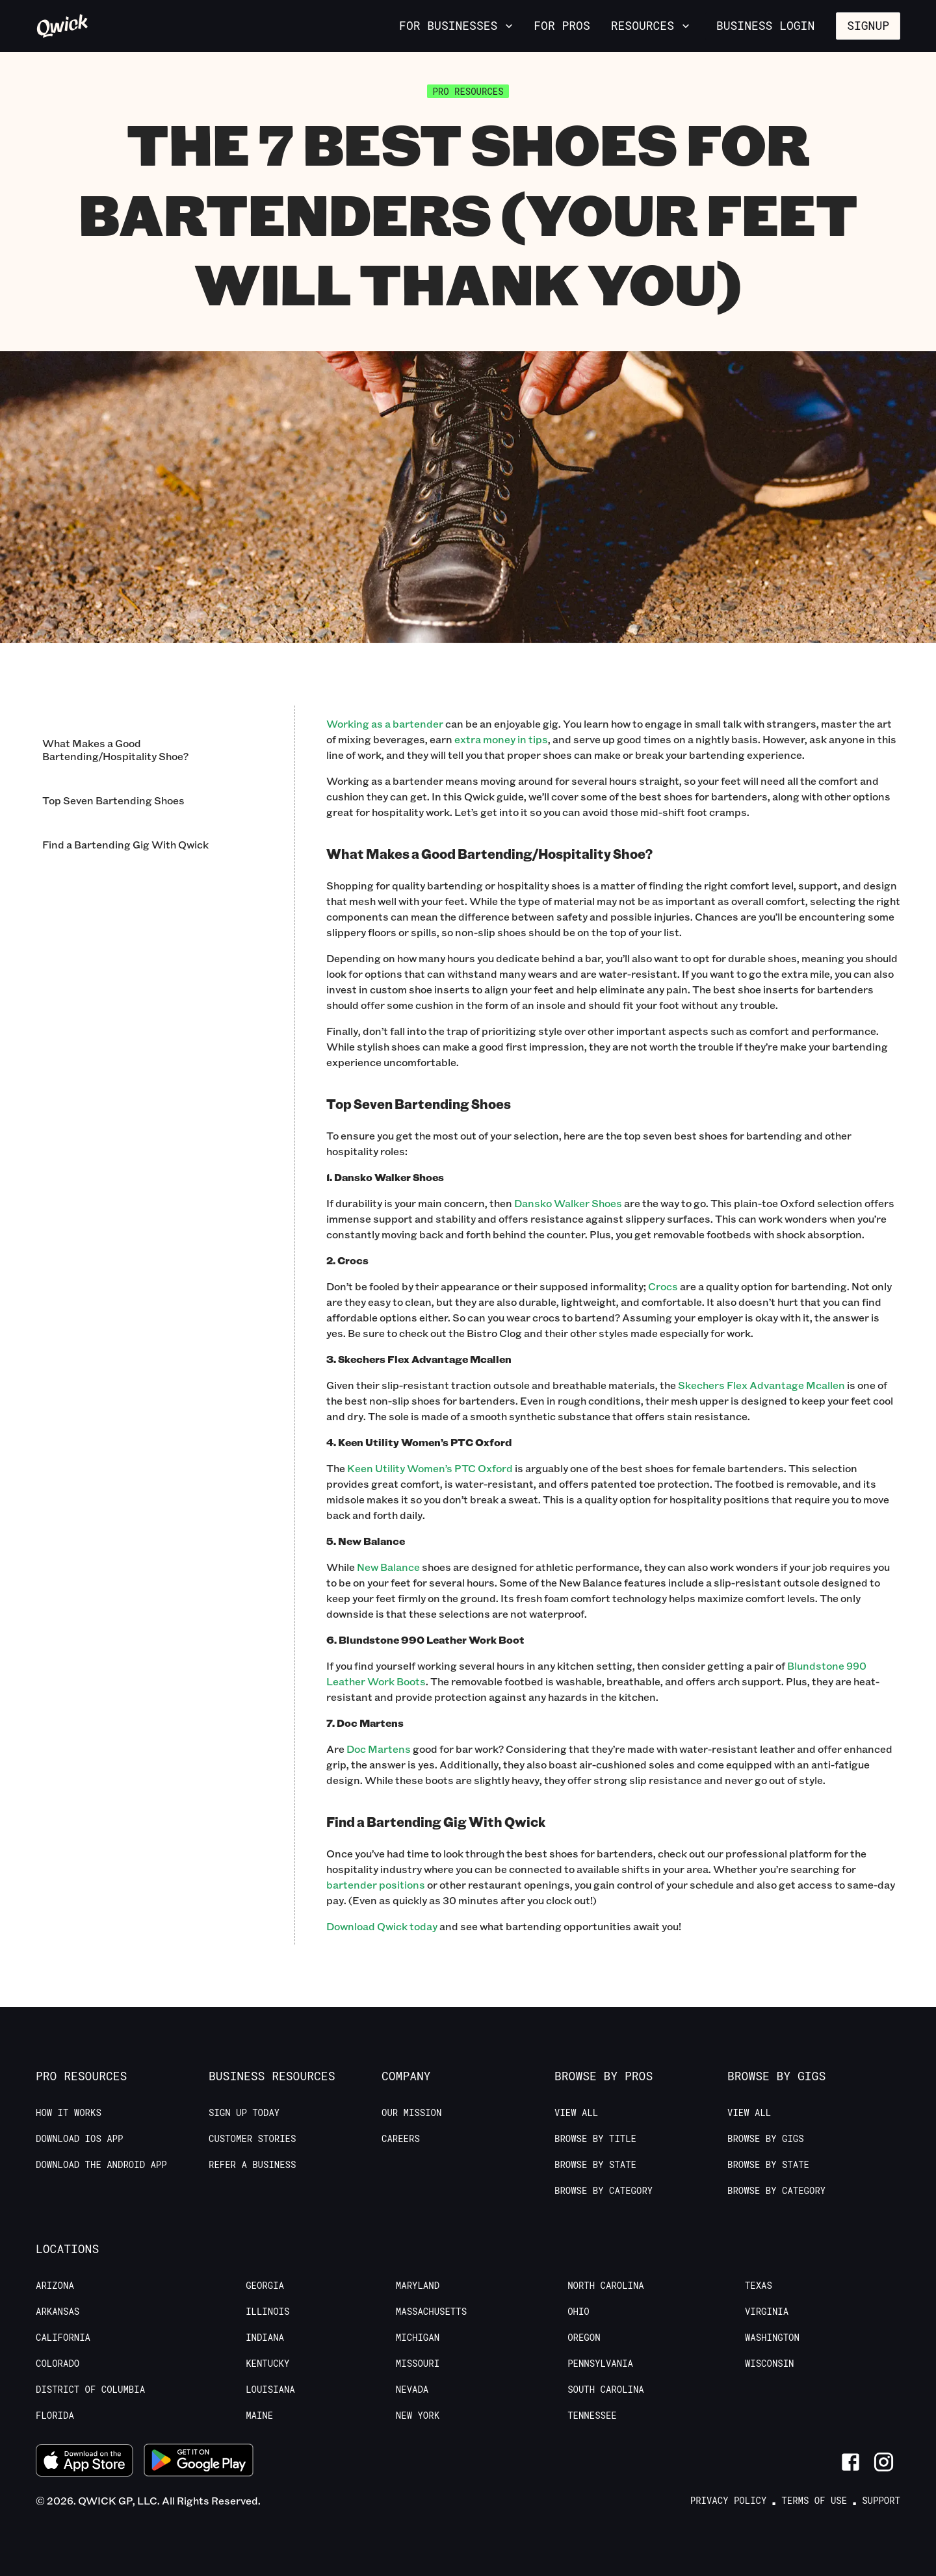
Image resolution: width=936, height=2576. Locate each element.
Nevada (412, 2389)
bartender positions (375, 1884)
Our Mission (411, 2113)
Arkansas (57, 2311)
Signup (868, 25)
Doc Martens (378, 1748)
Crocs (663, 1286)
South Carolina (605, 2389)
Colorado (57, 2363)
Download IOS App (79, 2139)
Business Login (765, 25)
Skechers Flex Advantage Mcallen (761, 1385)
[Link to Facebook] (850, 2462)
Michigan (417, 2337)
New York (417, 2415)
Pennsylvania (600, 2363)
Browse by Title (595, 2139)
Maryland (417, 2285)
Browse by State (595, 2165)
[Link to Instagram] (883, 2462)
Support (881, 2500)
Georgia (265, 2285)
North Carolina (605, 2285)
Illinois (267, 2311)
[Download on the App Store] (84, 2462)
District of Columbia (90, 2389)
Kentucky (267, 2363)
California (63, 2337)
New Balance (388, 1567)
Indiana (265, 2337)
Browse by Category (603, 2191)
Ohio (578, 2311)
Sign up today (244, 2113)
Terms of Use (814, 2500)
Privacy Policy (728, 2500)
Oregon (583, 2337)
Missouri (417, 2363)
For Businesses (457, 25)
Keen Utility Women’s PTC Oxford (430, 1468)
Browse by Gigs (765, 2139)
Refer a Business (252, 2165)
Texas (758, 2285)
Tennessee (592, 2415)
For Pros (562, 25)
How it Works (68, 2113)
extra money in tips (501, 739)
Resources (651, 25)
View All (576, 2113)
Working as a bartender (384, 723)
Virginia (766, 2311)
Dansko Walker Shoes (568, 1203)
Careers (401, 2139)
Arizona (55, 2285)
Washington (772, 2337)
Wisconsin (769, 2363)
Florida (55, 2415)
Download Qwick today (381, 1926)
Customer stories (252, 2139)
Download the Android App (101, 2165)
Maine (259, 2415)
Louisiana (270, 2389)
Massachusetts (431, 2311)
